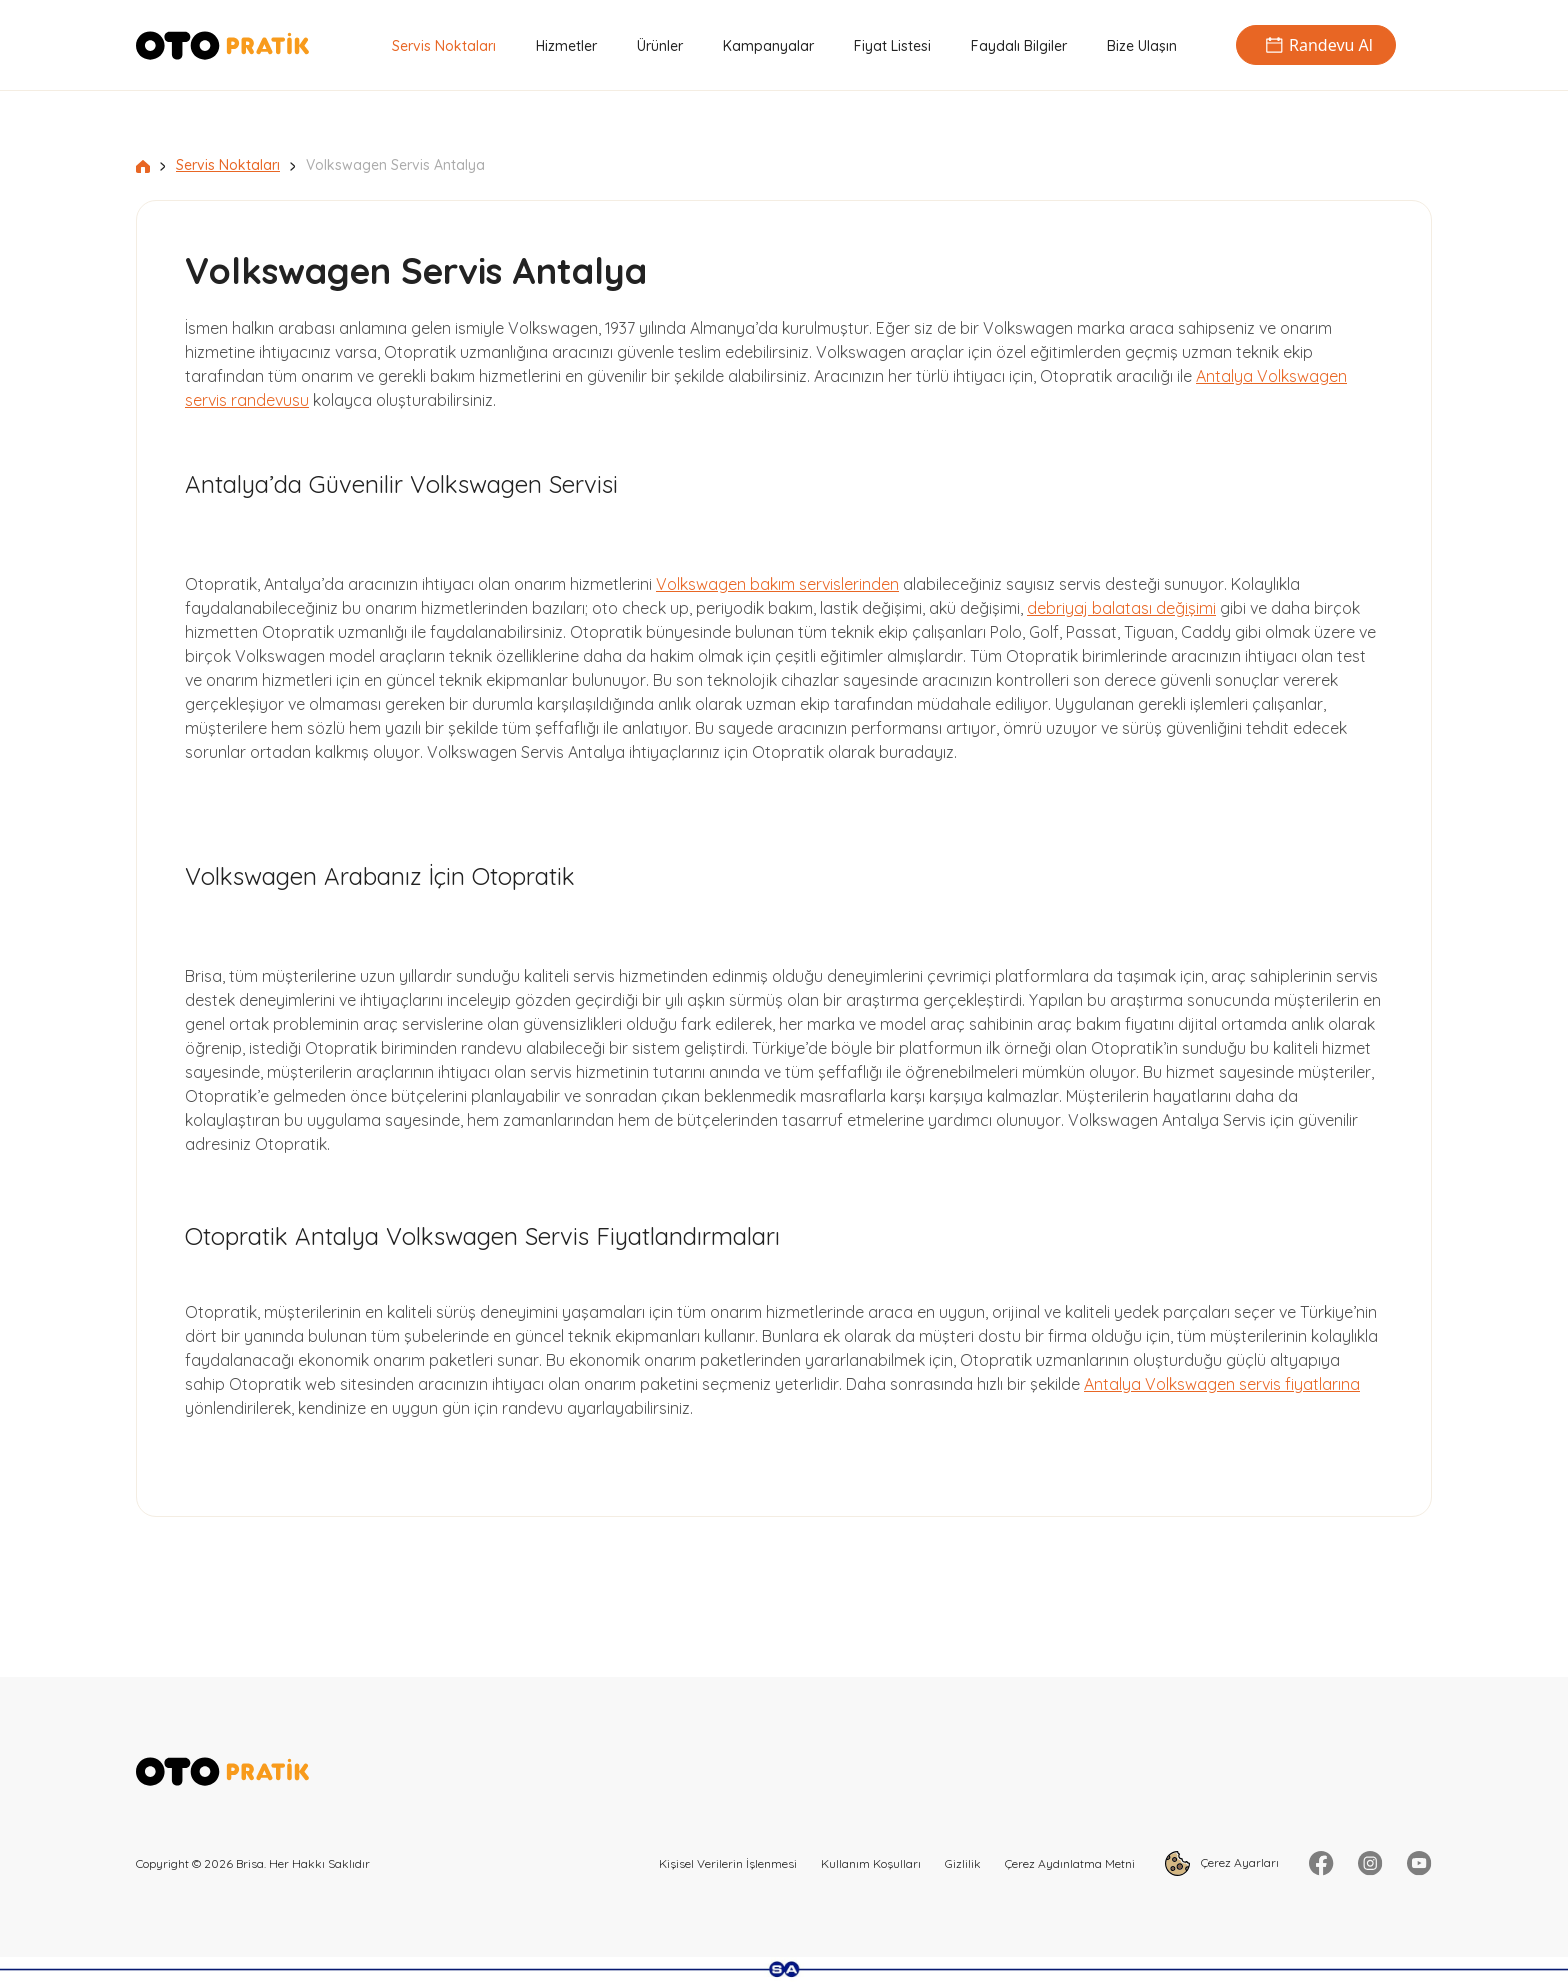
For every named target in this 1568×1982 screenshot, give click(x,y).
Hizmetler (566, 46)
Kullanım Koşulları (871, 1863)
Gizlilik (963, 1863)
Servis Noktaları (444, 46)
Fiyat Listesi (892, 46)
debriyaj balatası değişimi (1121, 608)
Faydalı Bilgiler (1019, 46)
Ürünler (660, 46)
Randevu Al (1316, 45)
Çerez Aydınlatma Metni (1070, 1863)
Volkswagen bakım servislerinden (777, 584)
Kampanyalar (768, 46)
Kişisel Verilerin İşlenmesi (728, 1863)
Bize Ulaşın (1142, 46)
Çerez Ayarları (1222, 1863)
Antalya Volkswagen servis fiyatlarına (1222, 1384)
